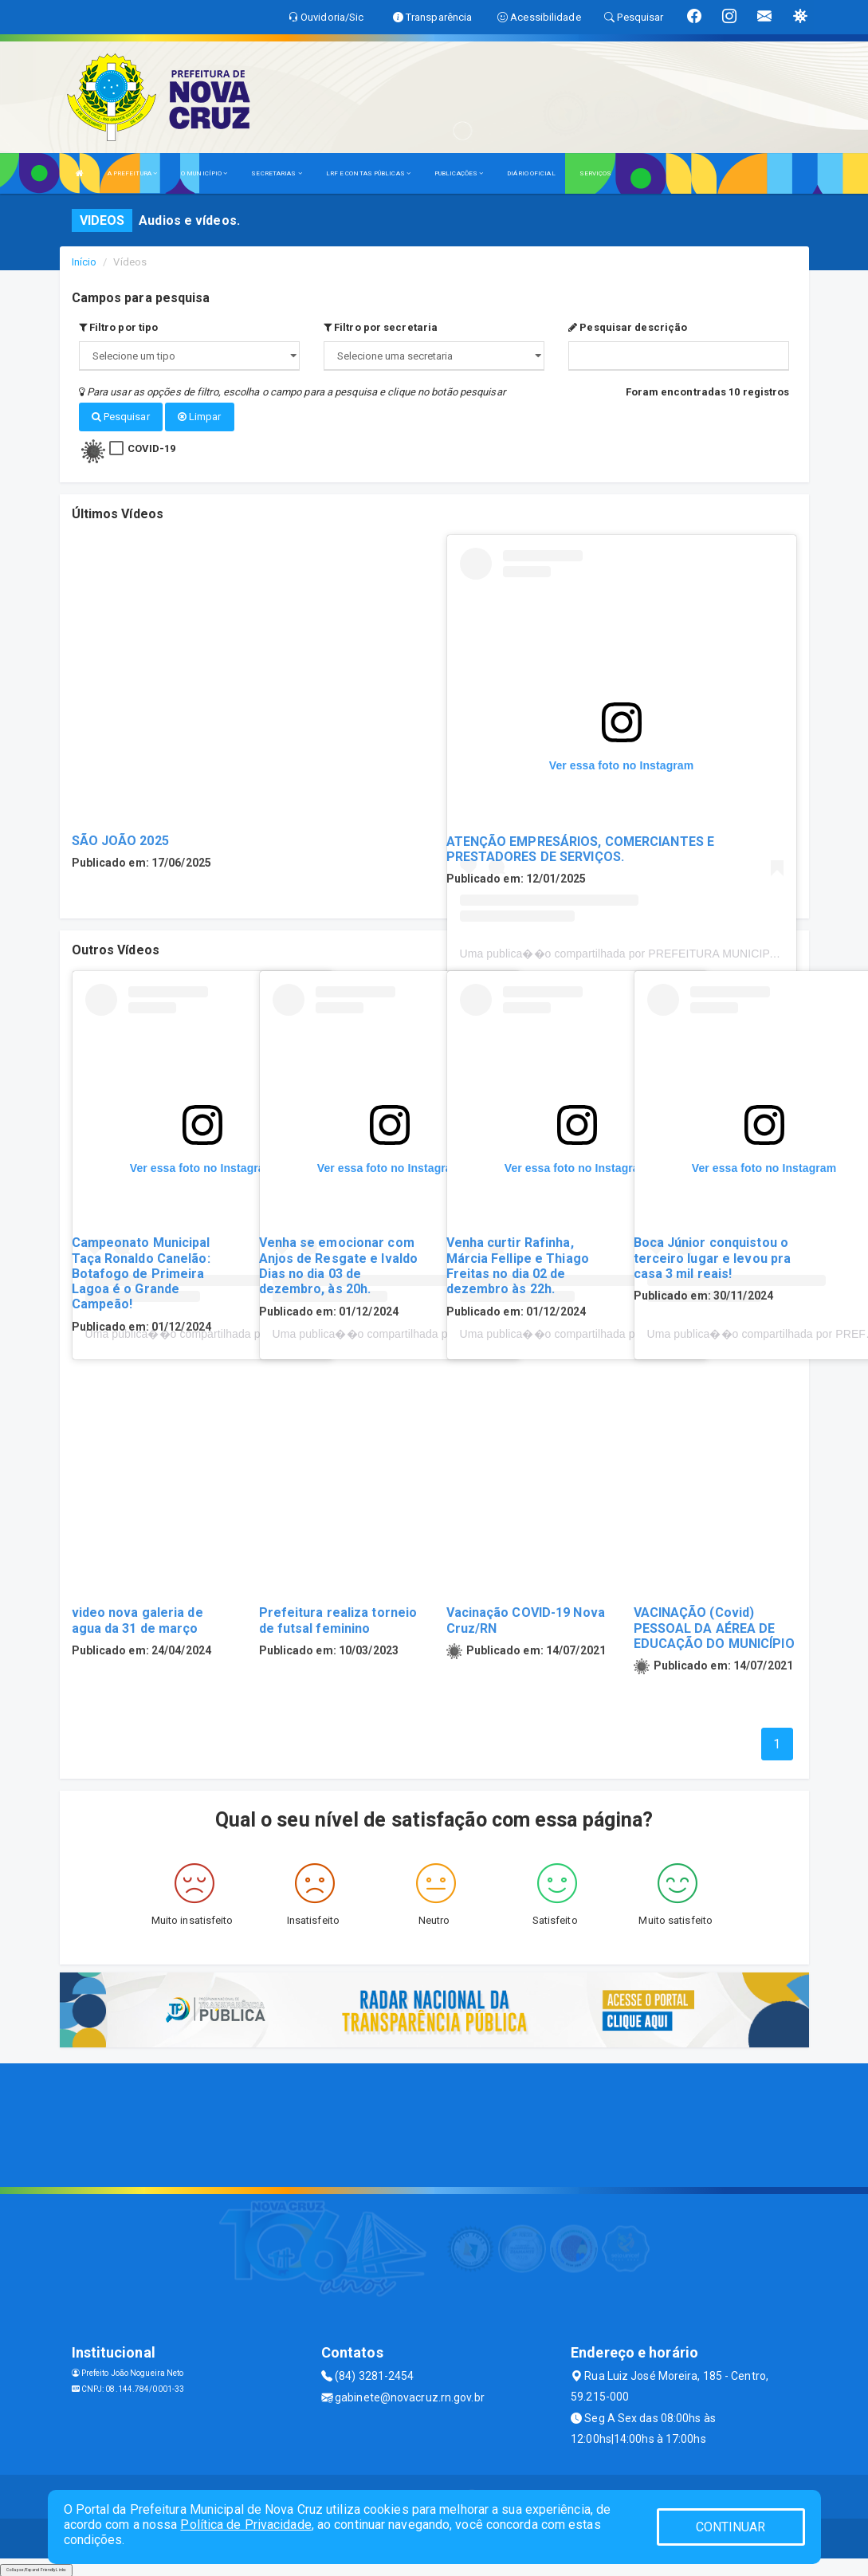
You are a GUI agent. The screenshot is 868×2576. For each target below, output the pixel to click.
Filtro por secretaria (381, 327)
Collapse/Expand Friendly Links (36, 2568)
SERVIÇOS (595, 173)
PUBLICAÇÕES (458, 173)
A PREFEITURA (132, 173)
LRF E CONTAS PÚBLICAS (368, 173)
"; (434, 356)
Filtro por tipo (119, 327)
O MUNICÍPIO (204, 173)
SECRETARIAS (276, 173)
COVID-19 (152, 447)
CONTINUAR (731, 2527)
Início (84, 262)
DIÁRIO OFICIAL (531, 173)
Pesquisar (121, 417)
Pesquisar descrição (627, 327)
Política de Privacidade (245, 2524)
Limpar (200, 417)
